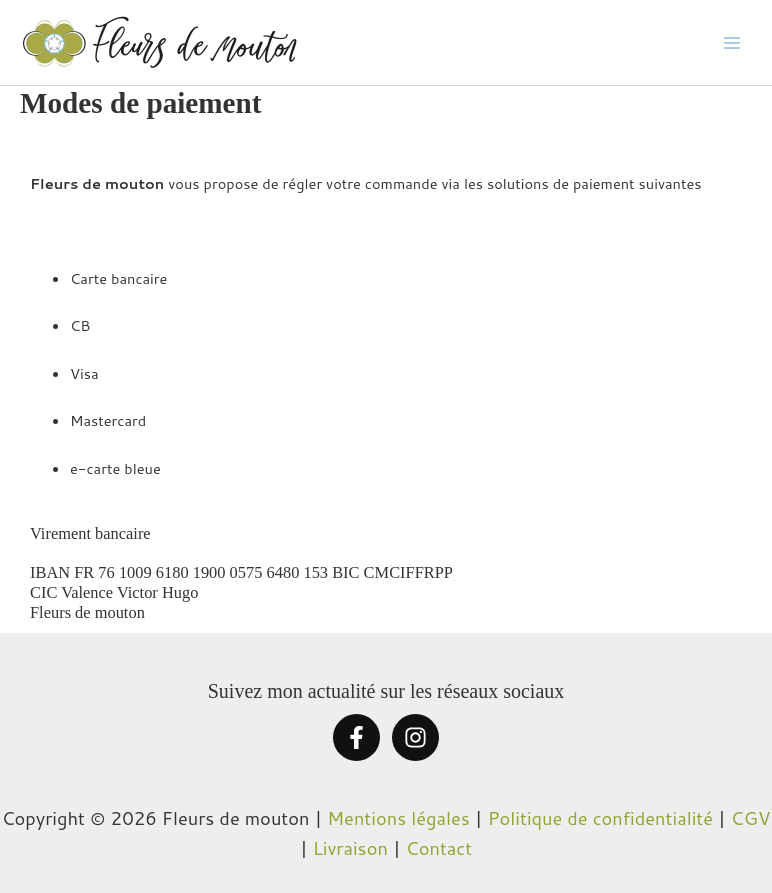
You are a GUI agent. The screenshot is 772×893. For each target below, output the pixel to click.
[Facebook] (356, 737)
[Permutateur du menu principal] (732, 42)
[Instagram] (415, 737)
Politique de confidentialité (600, 818)
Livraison (350, 848)
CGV (751, 818)
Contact (439, 848)
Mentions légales (398, 818)
